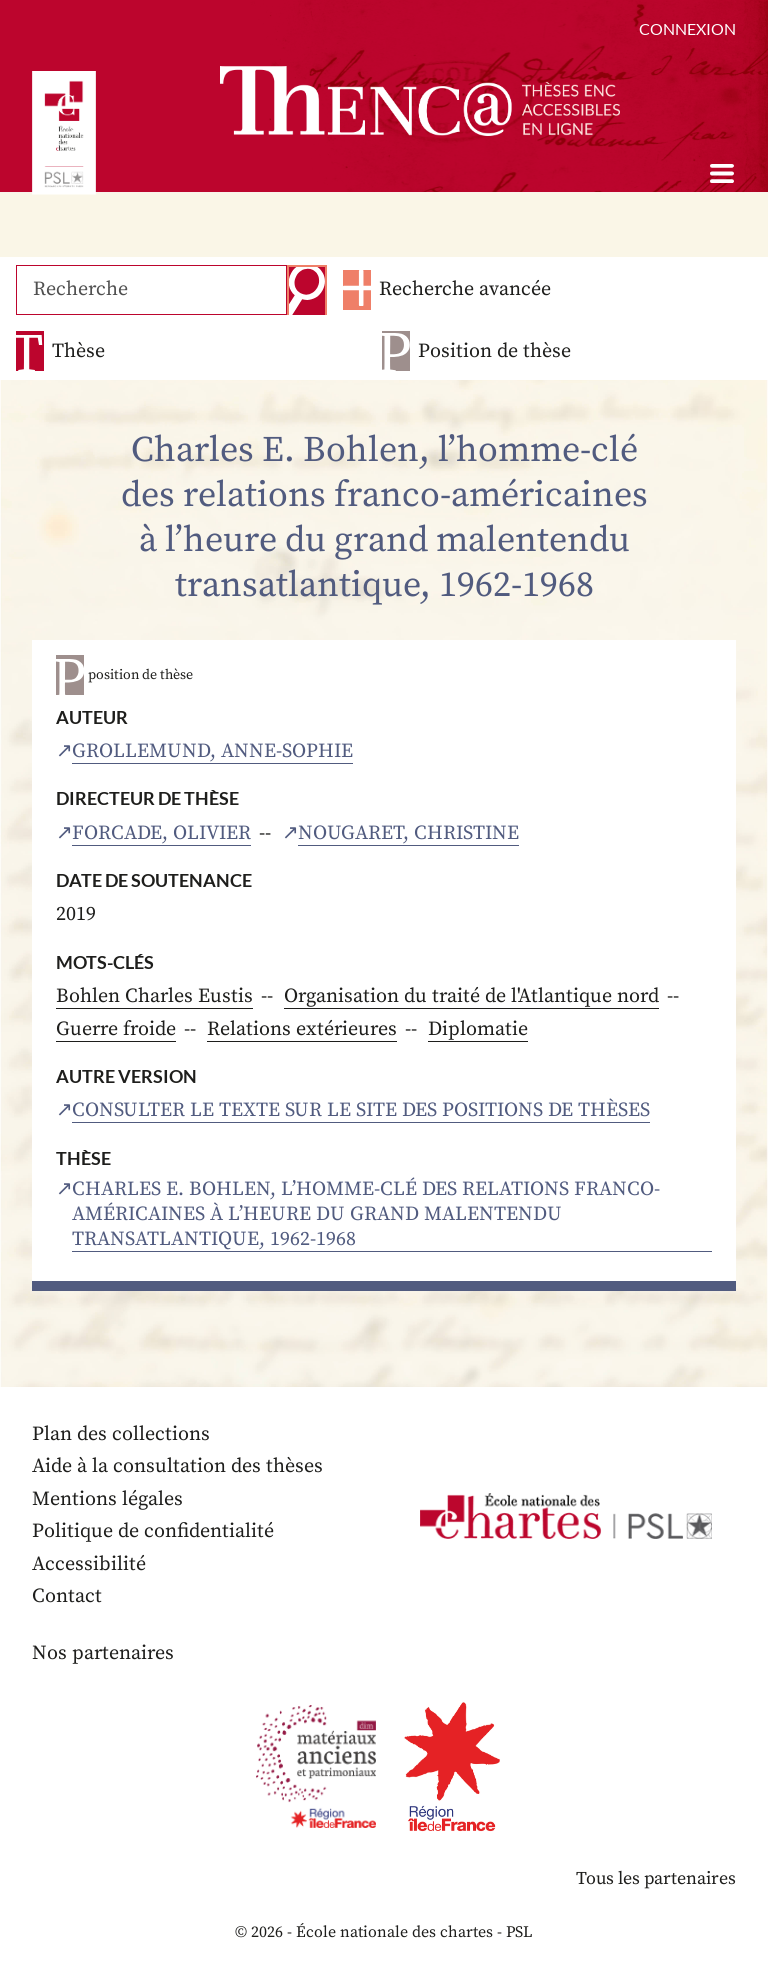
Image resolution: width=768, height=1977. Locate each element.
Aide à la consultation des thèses (177, 1466)
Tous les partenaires (655, 1878)
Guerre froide (116, 1029)
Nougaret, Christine (408, 833)
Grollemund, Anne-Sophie (212, 751)
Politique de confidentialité (153, 1531)
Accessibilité (89, 1564)
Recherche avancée (464, 289)
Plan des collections (121, 1434)
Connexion (687, 28)
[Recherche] (151, 290)
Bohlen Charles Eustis (154, 996)
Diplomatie (478, 1029)
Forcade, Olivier (161, 833)
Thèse (78, 351)
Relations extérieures (302, 1029)
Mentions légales (107, 1499)
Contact (67, 1596)
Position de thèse (494, 351)
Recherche (306, 290)
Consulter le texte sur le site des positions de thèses (361, 1110)
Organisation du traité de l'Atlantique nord (471, 996)
